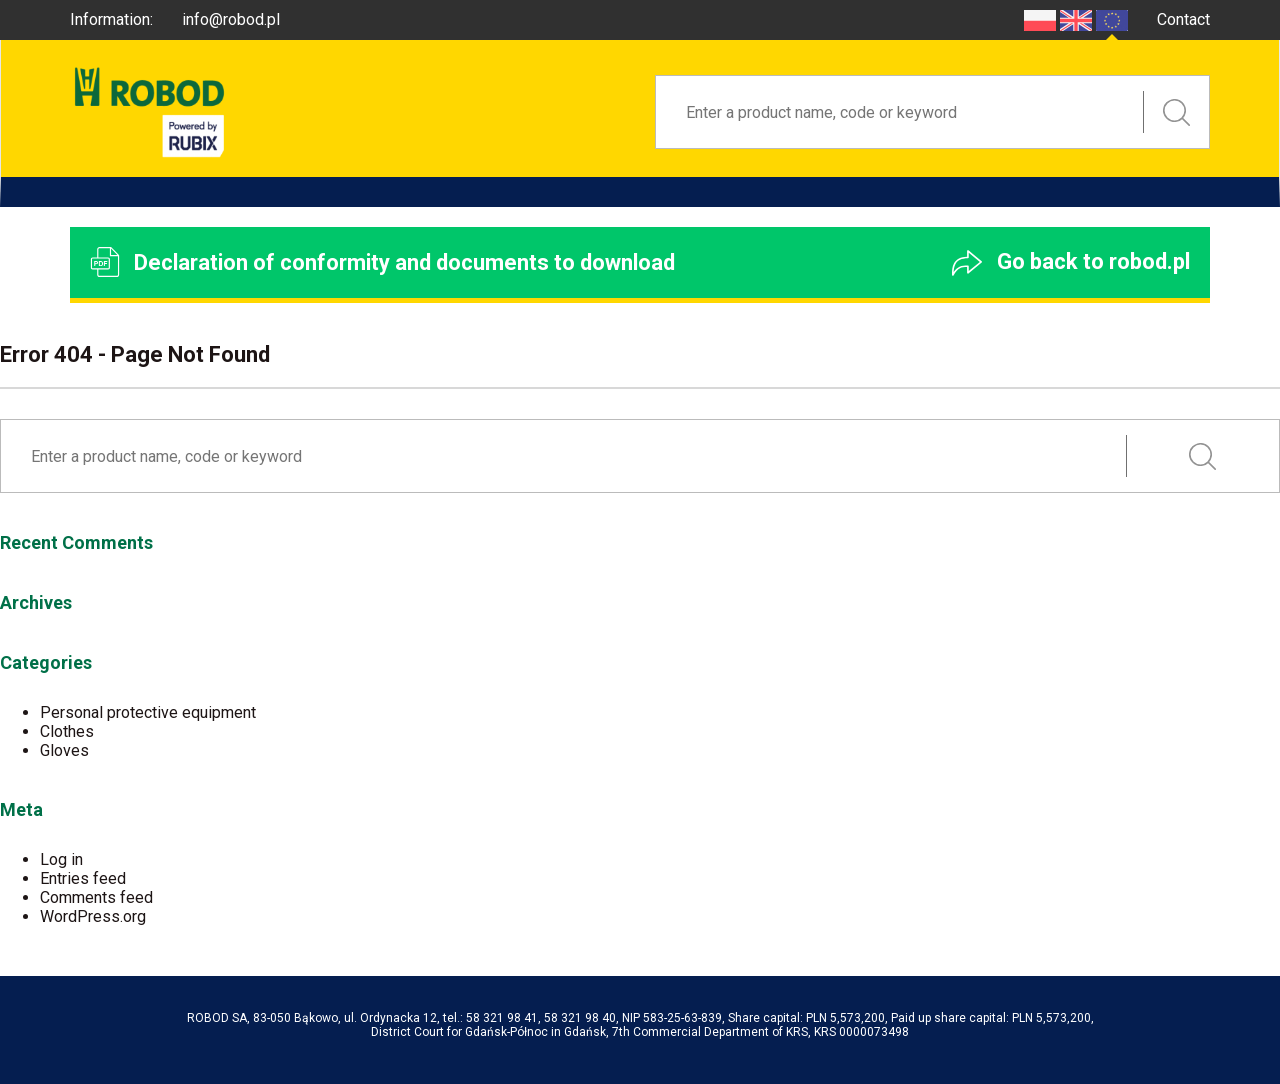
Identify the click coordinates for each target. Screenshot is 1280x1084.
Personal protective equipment (148, 712)
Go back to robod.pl (1071, 261)
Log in (61, 859)
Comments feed (96, 897)
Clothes (67, 731)
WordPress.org (93, 916)
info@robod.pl (231, 19)
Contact (1183, 19)
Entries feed (83, 878)
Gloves (64, 750)
